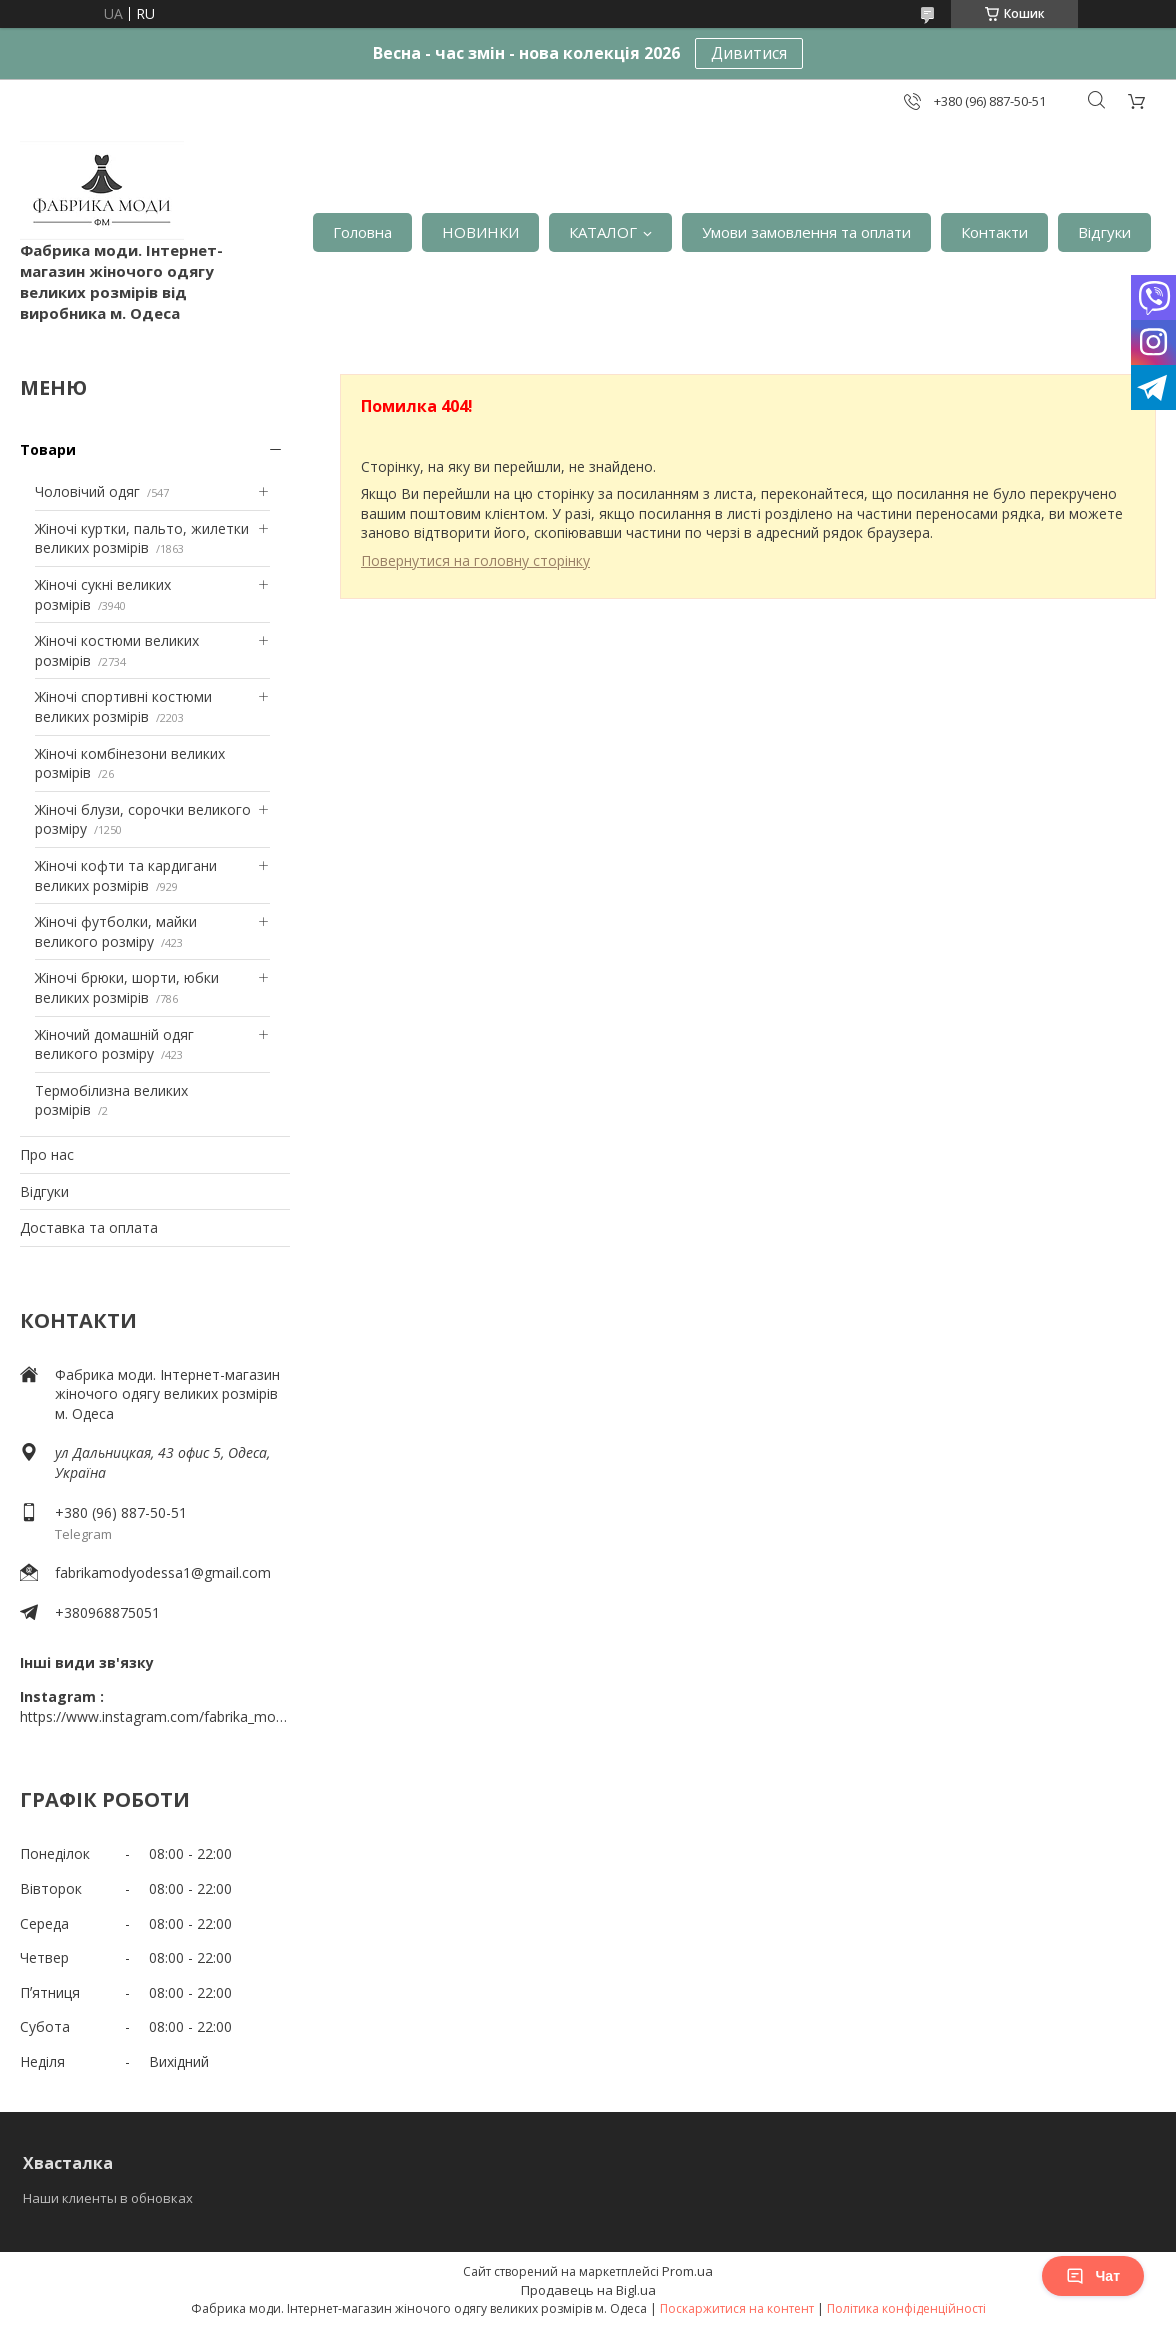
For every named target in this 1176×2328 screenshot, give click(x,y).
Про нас (47, 1154)
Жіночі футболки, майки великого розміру (116, 931)
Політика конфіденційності (906, 2308)
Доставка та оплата (89, 1227)
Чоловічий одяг (87, 491)
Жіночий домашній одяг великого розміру (114, 1044)
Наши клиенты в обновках (108, 2198)
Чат (1093, 2276)
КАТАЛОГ (603, 232)
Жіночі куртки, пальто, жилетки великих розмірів (142, 538)
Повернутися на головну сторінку (475, 560)
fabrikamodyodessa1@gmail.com (163, 1572)
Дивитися (749, 53)
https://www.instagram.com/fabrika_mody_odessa (155, 1716)
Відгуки (1104, 232)
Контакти (994, 232)
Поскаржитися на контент (737, 2308)
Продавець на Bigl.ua (588, 2290)
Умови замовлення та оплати (806, 232)
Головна (362, 232)
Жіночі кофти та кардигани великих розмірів (126, 875)
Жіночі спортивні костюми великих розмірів (123, 706)
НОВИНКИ (480, 232)
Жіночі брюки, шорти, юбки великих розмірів (127, 987)
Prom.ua (687, 2271)
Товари (48, 449)
